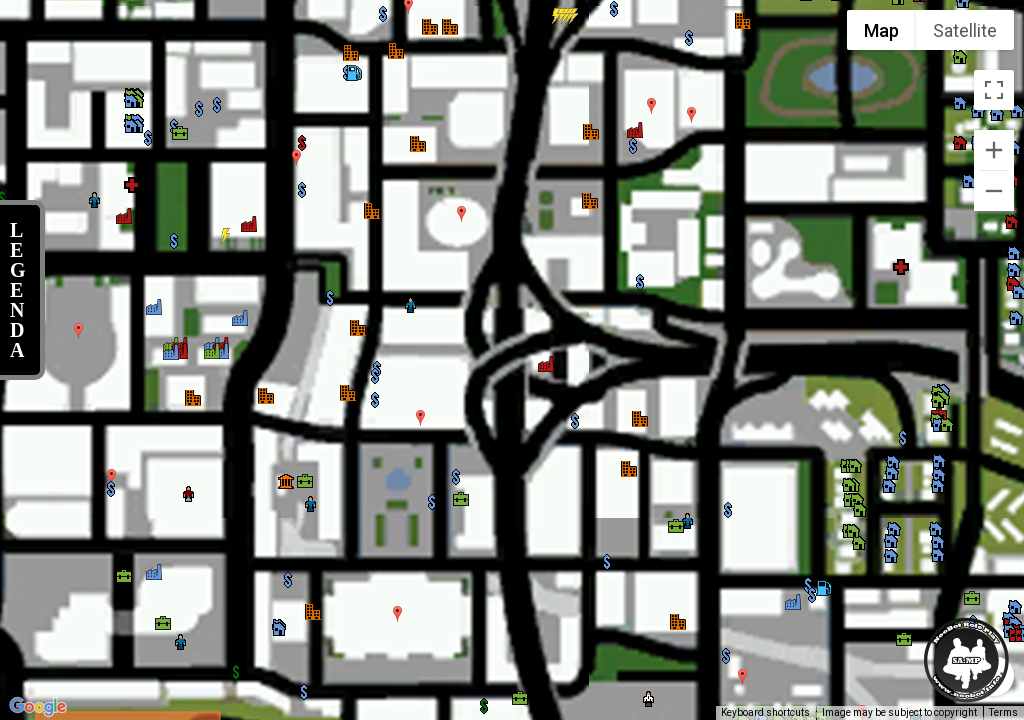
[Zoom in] (994, 150)
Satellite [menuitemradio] (965, 30)
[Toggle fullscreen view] (994, 90)
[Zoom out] (994, 191)
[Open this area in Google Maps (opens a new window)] (38, 707)
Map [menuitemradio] (881, 30)
